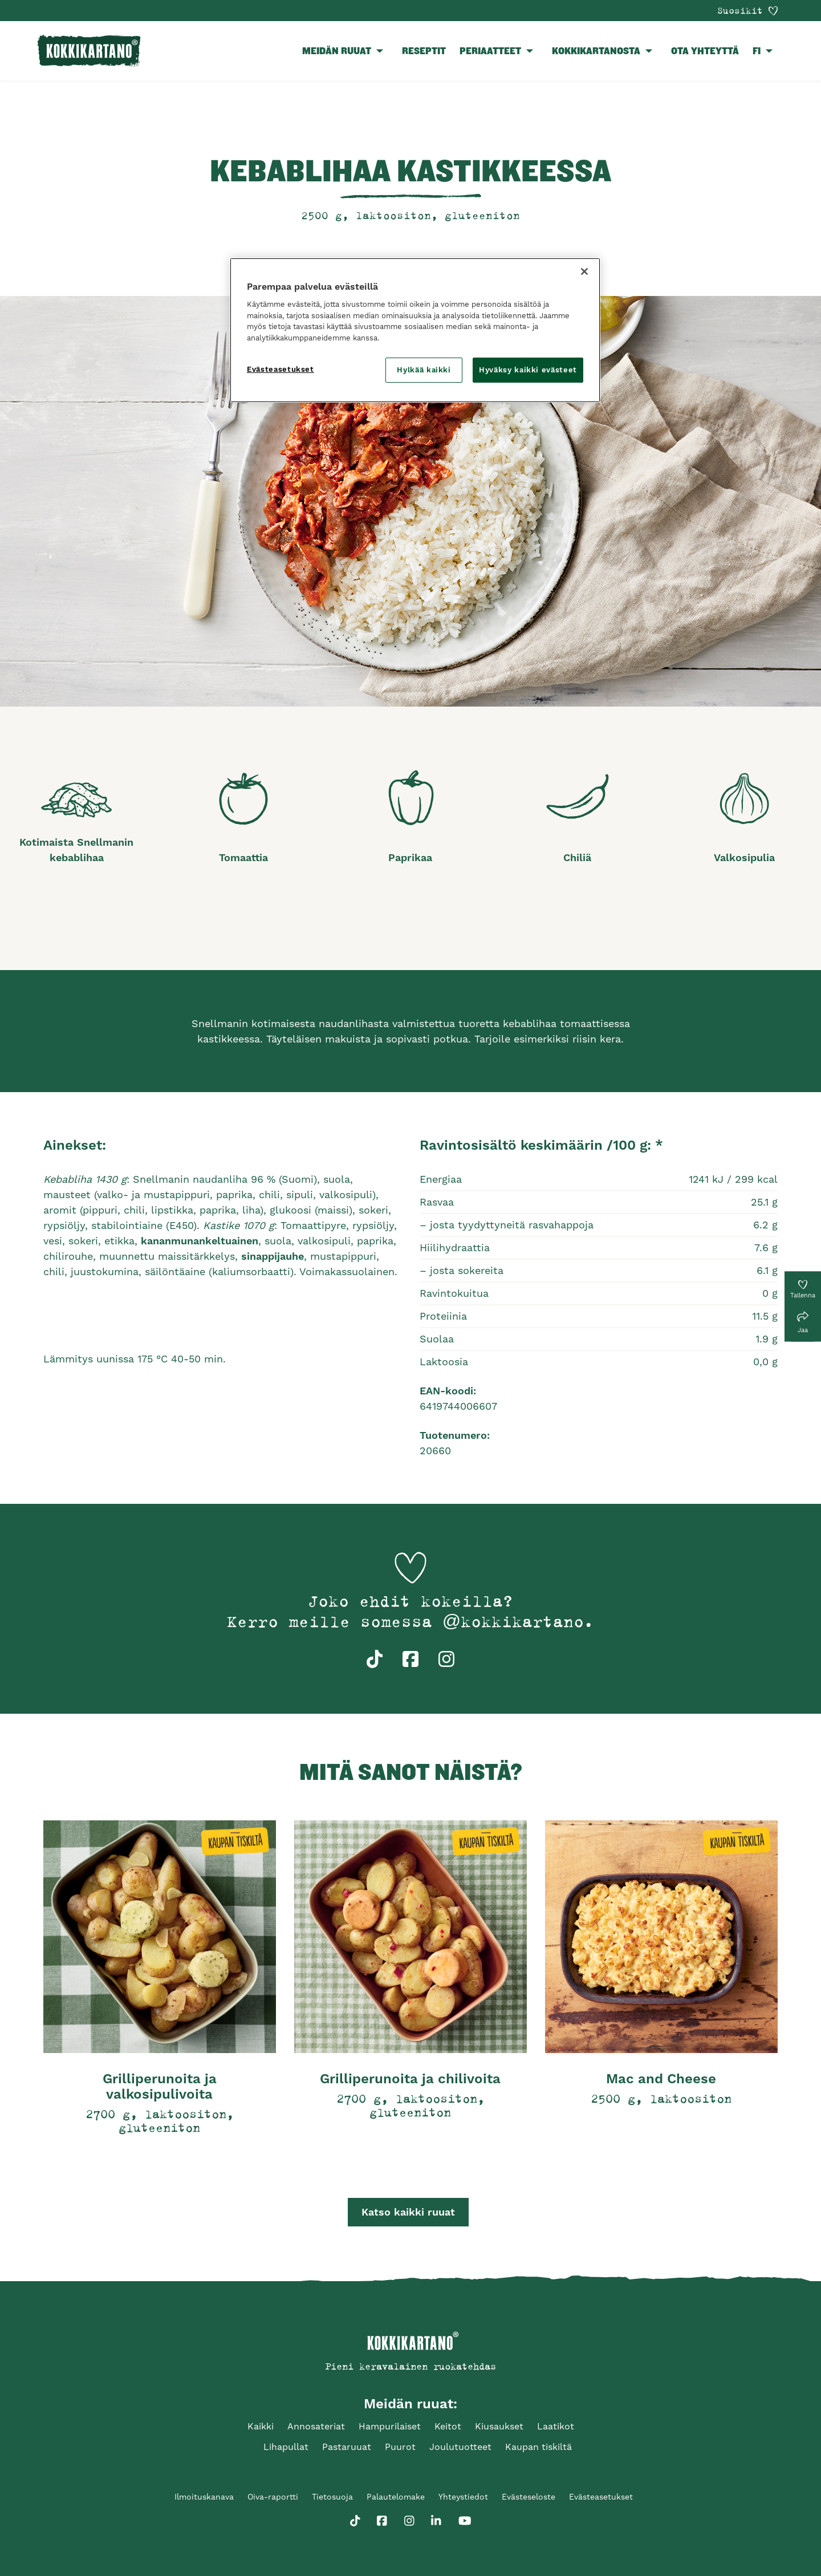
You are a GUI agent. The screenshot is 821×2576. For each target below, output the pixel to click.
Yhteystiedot (463, 2496)
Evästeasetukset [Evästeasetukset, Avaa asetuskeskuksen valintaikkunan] (280, 369)
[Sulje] (584, 271)
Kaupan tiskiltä (538, 2446)
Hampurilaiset (390, 2426)
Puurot (400, 2446)
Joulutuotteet (460, 2446)
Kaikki (260, 2426)
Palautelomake (396, 2496)
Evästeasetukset (601, 2496)
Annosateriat (316, 2426)
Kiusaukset (499, 2426)
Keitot (447, 2426)
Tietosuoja (332, 2496)
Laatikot (555, 2426)
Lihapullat (285, 2446)
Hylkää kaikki (423, 370)
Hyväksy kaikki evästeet (528, 370)
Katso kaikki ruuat (408, 2212)
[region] (415, 330)
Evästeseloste (528, 2496)
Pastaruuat (346, 2446)
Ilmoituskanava (204, 2496)
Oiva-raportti (272, 2496)
